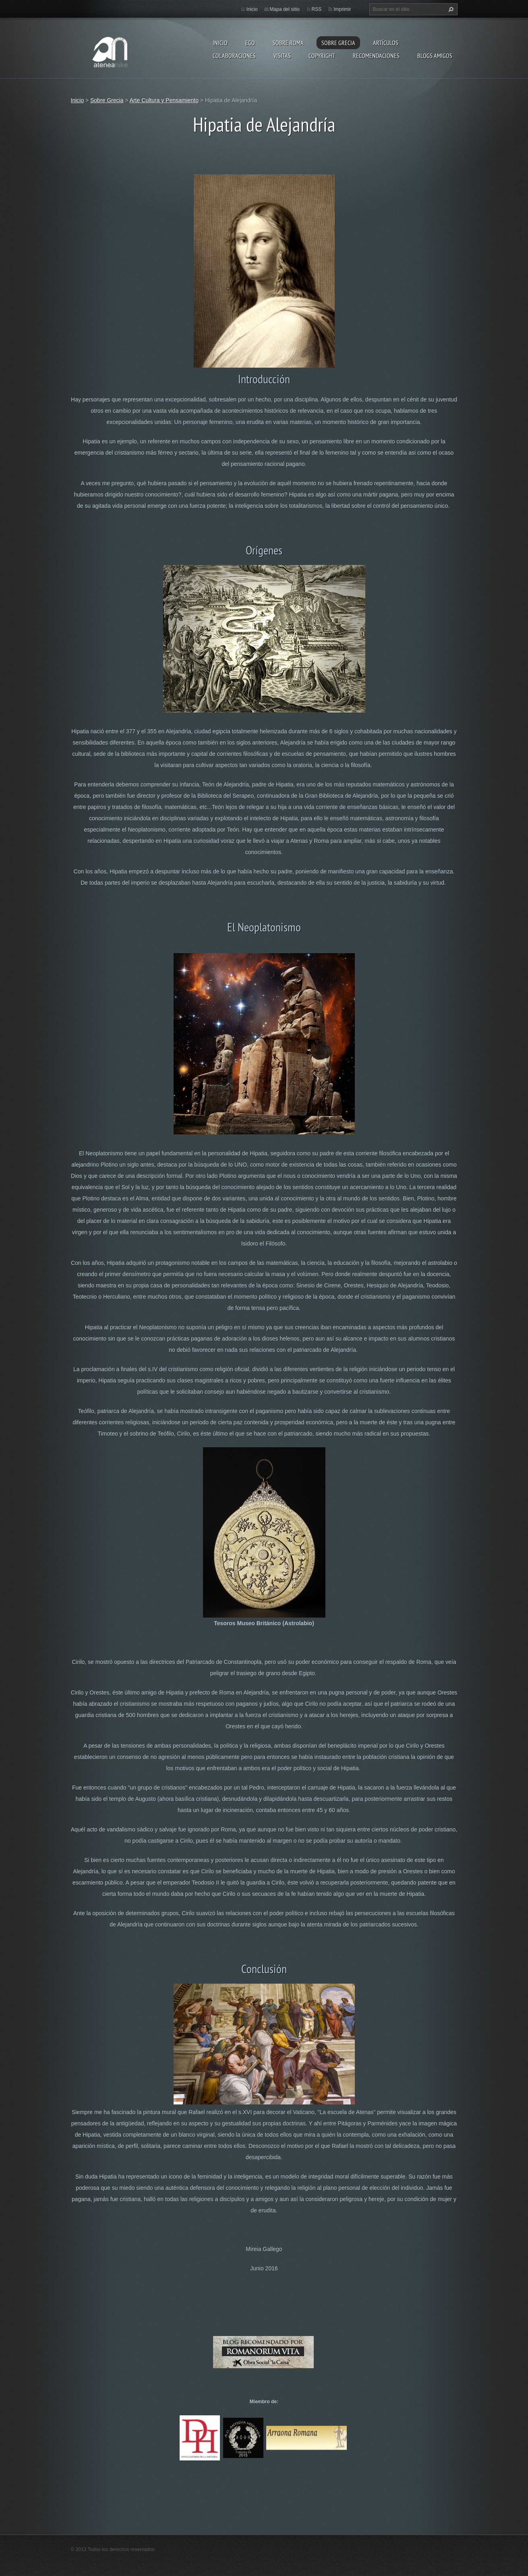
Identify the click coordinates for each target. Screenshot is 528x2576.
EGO (250, 43)
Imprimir (342, 9)
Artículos (385, 43)
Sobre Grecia (338, 43)
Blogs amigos (434, 56)
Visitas (282, 56)
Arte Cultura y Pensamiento (164, 100)
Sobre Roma (288, 43)
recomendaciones (376, 56)
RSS (317, 9)
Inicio (220, 43)
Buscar (450, 9)
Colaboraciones (234, 56)
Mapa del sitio (285, 9)
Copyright (322, 56)
